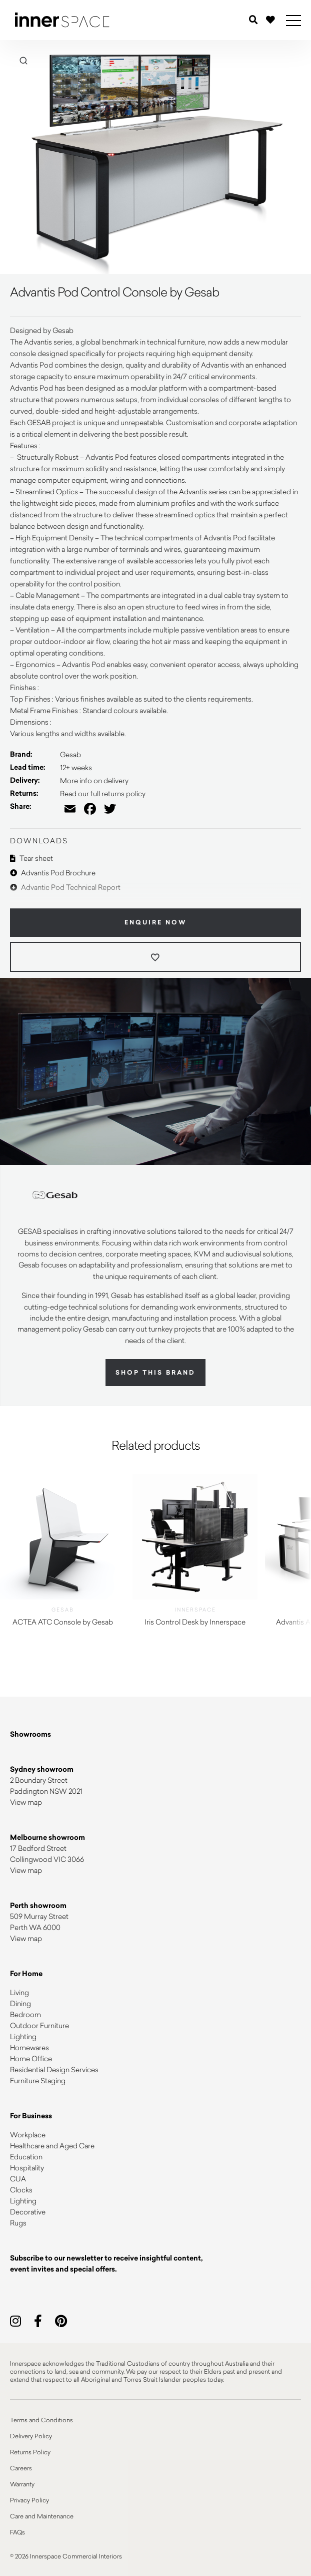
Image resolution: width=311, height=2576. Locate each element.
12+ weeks (76, 767)
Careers (21, 2468)
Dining (20, 2003)
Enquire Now (155, 922)
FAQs (17, 2532)
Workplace (28, 2134)
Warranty (22, 2484)
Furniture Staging (38, 2080)
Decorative (28, 2211)
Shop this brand (156, 1372)
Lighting (23, 2036)
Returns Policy (30, 2452)
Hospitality (27, 2167)
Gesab (70, 754)
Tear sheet (31, 858)
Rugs (18, 2222)
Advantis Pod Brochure (53, 872)
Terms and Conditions (41, 2420)
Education (26, 2156)
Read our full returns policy (103, 793)
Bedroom (25, 2014)
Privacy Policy (29, 2500)
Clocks (21, 2189)
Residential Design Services (54, 2069)
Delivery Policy (31, 2436)
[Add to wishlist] (155, 957)
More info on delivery (94, 780)
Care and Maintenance (42, 2516)
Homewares (29, 2047)
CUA (18, 2178)
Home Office (31, 2058)
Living (19, 1992)
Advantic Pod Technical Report (65, 887)
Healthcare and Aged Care (52, 2145)
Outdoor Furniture (39, 2025)
